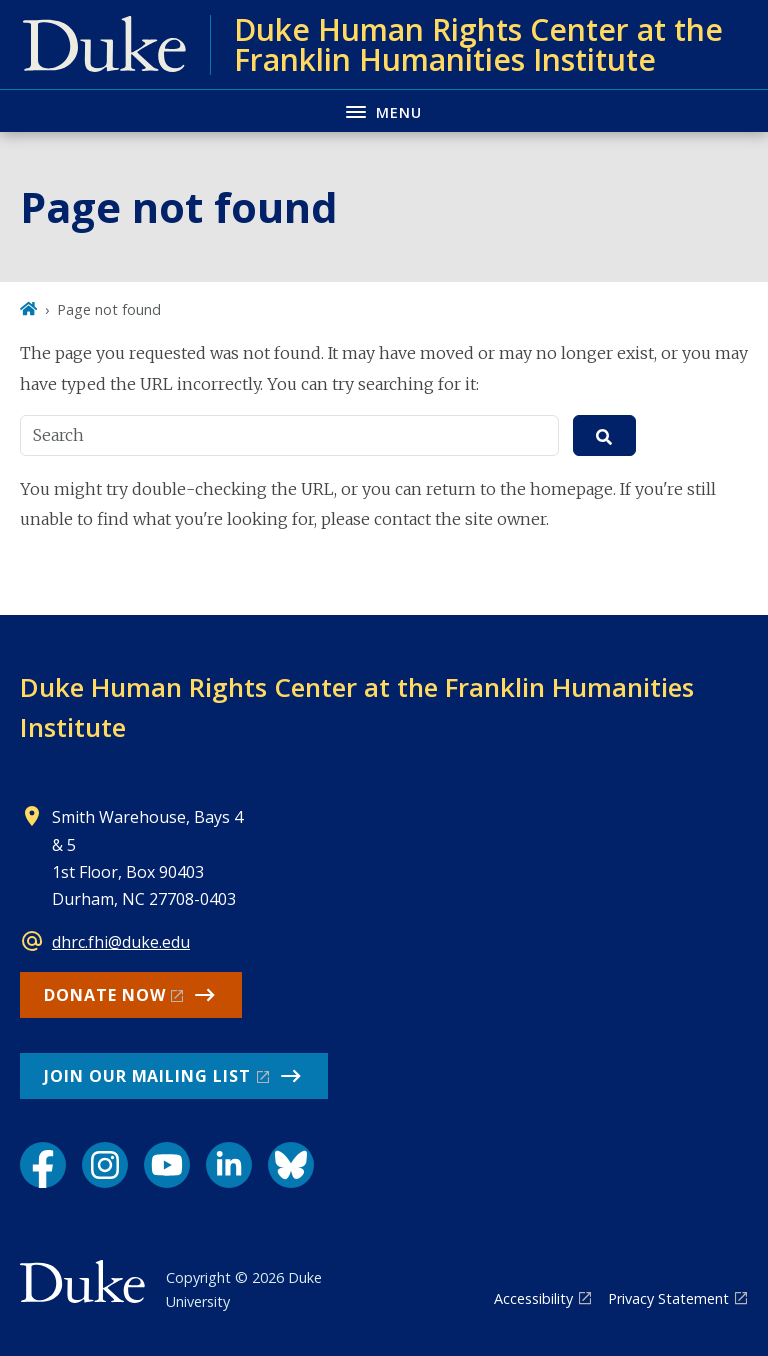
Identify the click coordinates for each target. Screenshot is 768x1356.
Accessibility (533, 1298)
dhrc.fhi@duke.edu (121, 942)
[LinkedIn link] (229, 1165)
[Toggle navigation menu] (384, 110)
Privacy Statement (668, 1298)
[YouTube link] (167, 1165)
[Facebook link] (43, 1165)
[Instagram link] (105, 1165)
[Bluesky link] (291, 1165)
